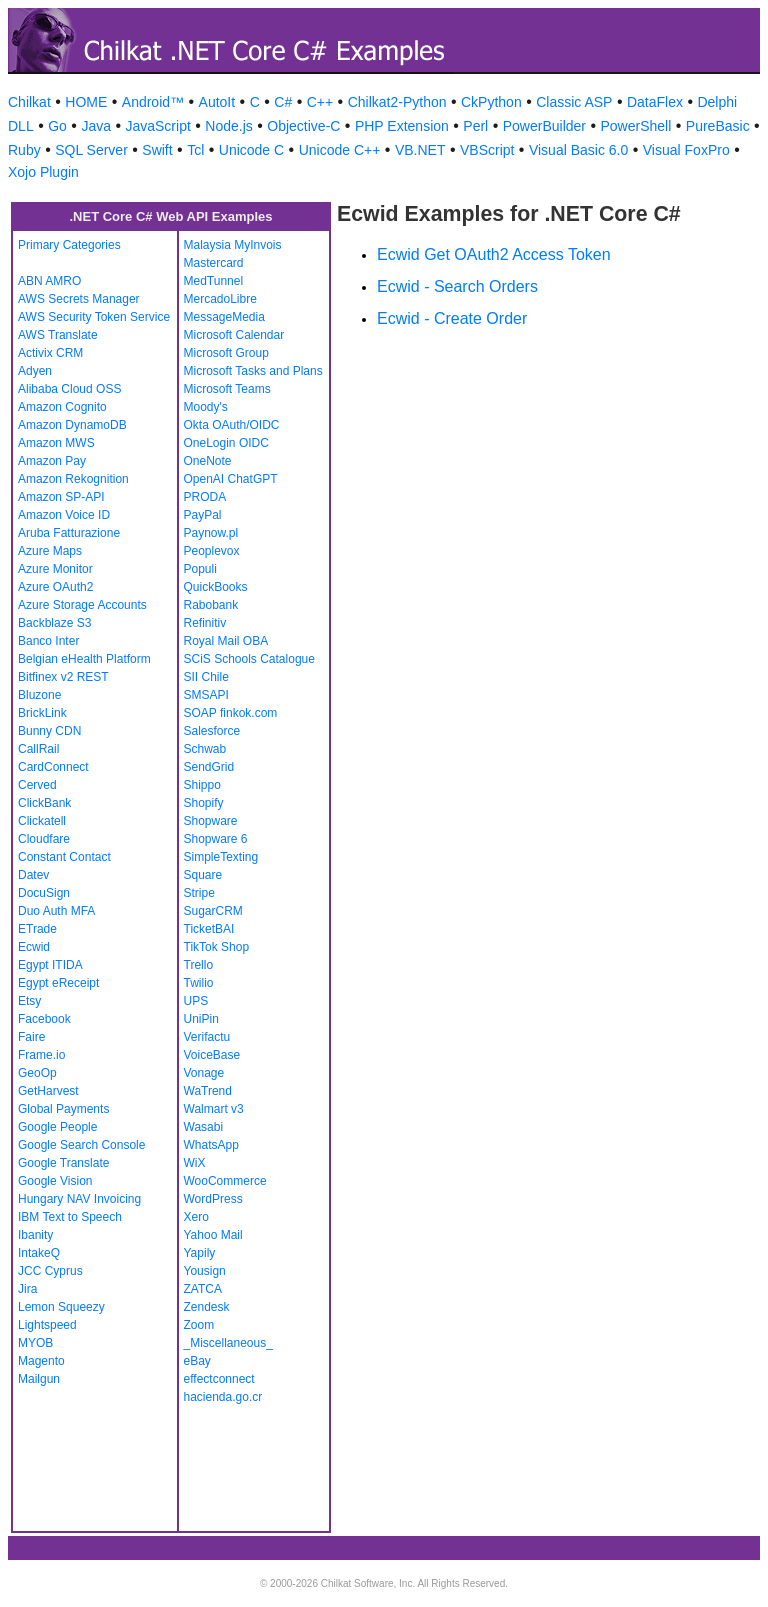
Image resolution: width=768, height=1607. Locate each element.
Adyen (35, 371)
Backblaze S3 (54, 623)
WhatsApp (211, 1145)
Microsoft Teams (227, 389)
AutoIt (217, 102)
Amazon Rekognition (73, 479)
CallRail (38, 749)
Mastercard (214, 263)
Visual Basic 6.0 (578, 150)
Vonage (204, 1073)
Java (96, 126)
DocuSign (44, 893)
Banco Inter (48, 641)
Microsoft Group (226, 353)
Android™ (153, 102)
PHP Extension (402, 126)
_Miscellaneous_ (228, 1343)
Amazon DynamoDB (72, 425)
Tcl (195, 150)
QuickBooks (216, 587)
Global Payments (63, 1109)
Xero (196, 1217)
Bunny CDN (49, 731)
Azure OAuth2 (55, 587)
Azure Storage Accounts (82, 605)
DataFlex (655, 102)
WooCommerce (225, 1181)
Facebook (44, 1019)
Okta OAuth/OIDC (232, 425)
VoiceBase (212, 1055)
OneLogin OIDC (226, 443)
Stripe (199, 893)
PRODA (205, 497)
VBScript (487, 150)
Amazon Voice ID (64, 515)
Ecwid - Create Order (452, 318)
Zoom (199, 1325)
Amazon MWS (56, 443)
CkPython (491, 102)
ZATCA (203, 1289)
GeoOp (37, 1073)
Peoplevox (212, 551)
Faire (31, 1037)
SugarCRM (213, 911)
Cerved (37, 785)
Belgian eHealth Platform (84, 659)
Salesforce (212, 731)
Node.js (228, 126)
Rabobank (211, 605)
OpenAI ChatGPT (231, 479)
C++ (320, 102)
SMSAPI (206, 695)
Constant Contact (64, 857)
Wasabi (204, 1127)
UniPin (201, 1019)
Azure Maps (50, 551)
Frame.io (41, 1055)
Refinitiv (205, 623)
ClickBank (44, 803)
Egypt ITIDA (50, 965)
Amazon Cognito (62, 407)
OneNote (208, 461)
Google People (57, 1127)
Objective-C (303, 126)
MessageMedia (224, 317)
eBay (197, 1361)
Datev (33, 875)
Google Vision (55, 1181)
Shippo (202, 785)
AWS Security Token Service (94, 317)
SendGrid (209, 767)
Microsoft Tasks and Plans (253, 371)
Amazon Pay (52, 461)
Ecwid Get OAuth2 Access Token (494, 254)
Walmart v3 (214, 1109)
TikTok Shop (217, 947)
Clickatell (42, 821)
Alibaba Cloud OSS (69, 389)
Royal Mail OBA (226, 641)
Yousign (205, 1271)
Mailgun (39, 1379)
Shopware (211, 821)
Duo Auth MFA (56, 911)
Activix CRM (50, 353)
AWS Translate (58, 335)
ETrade (37, 929)
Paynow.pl (211, 533)
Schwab (205, 749)
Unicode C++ (340, 150)
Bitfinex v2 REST (63, 677)
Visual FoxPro (686, 150)
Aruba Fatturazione (69, 533)
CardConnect (53, 767)
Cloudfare (44, 839)
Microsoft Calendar (234, 335)
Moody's (206, 407)
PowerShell (636, 126)
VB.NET (420, 150)
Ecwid (34, 947)
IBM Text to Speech (70, 1217)
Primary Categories (69, 245)
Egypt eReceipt (58, 983)
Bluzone (39, 695)
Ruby (24, 150)
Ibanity (35, 1235)
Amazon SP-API (61, 497)
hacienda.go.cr (223, 1397)
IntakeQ (39, 1253)
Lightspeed (47, 1325)
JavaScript (157, 126)
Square (203, 875)
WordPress (213, 1199)
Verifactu (207, 1037)
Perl (475, 126)
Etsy (29, 1001)
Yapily (200, 1253)
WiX (195, 1163)
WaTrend (208, 1091)
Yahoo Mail (213, 1235)
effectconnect (219, 1379)
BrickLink (42, 713)
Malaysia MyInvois (233, 245)
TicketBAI (209, 929)
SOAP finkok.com (231, 713)
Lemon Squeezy (61, 1307)
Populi (200, 569)
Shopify (204, 803)
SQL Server (91, 150)
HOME (86, 102)
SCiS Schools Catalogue (249, 659)
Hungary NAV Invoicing (79, 1199)
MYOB (35, 1343)
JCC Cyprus (50, 1271)
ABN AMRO (49, 281)
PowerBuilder (544, 126)
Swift (157, 150)
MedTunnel (214, 281)
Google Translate (63, 1163)
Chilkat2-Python (397, 102)
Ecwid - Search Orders (457, 286)
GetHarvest (48, 1091)
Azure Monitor (55, 569)
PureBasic (718, 126)
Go (57, 126)
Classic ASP (574, 102)
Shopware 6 (216, 839)
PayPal (203, 515)
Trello (199, 965)
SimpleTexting (221, 857)
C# (283, 102)
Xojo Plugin (43, 172)
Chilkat (29, 102)
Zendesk (207, 1307)
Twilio (199, 983)
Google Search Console (81, 1145)
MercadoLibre (220, 299)
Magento (41, 1361)
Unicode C (251, 150)
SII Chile (206, 677)
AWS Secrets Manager (79, 299)
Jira (27, 1289)
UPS (196, 1001)
